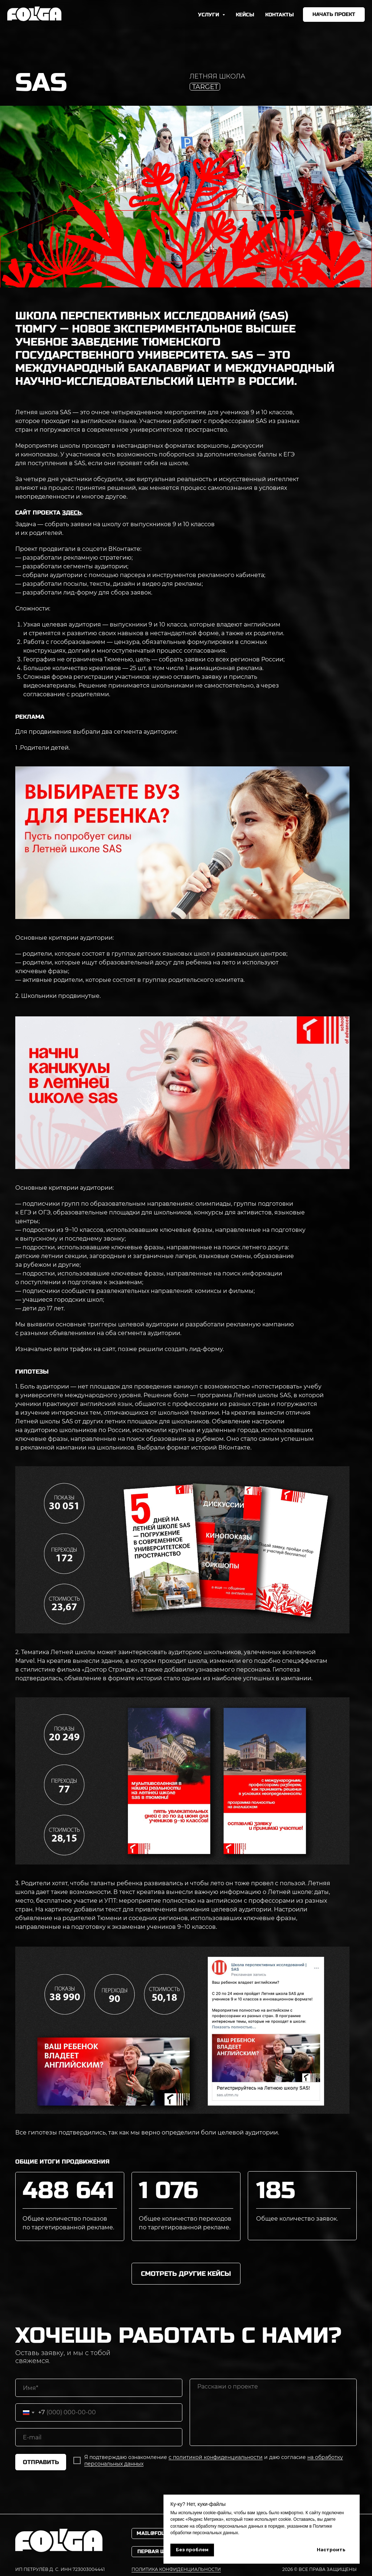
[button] (334, 14)
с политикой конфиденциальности (216, 2457)
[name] (98, 2388)
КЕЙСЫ (245, 15)
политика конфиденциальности (176, 2569)
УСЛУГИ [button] (209, 15)
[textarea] (273, 2412)
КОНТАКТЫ (279, 15)
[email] (98, 2437)
